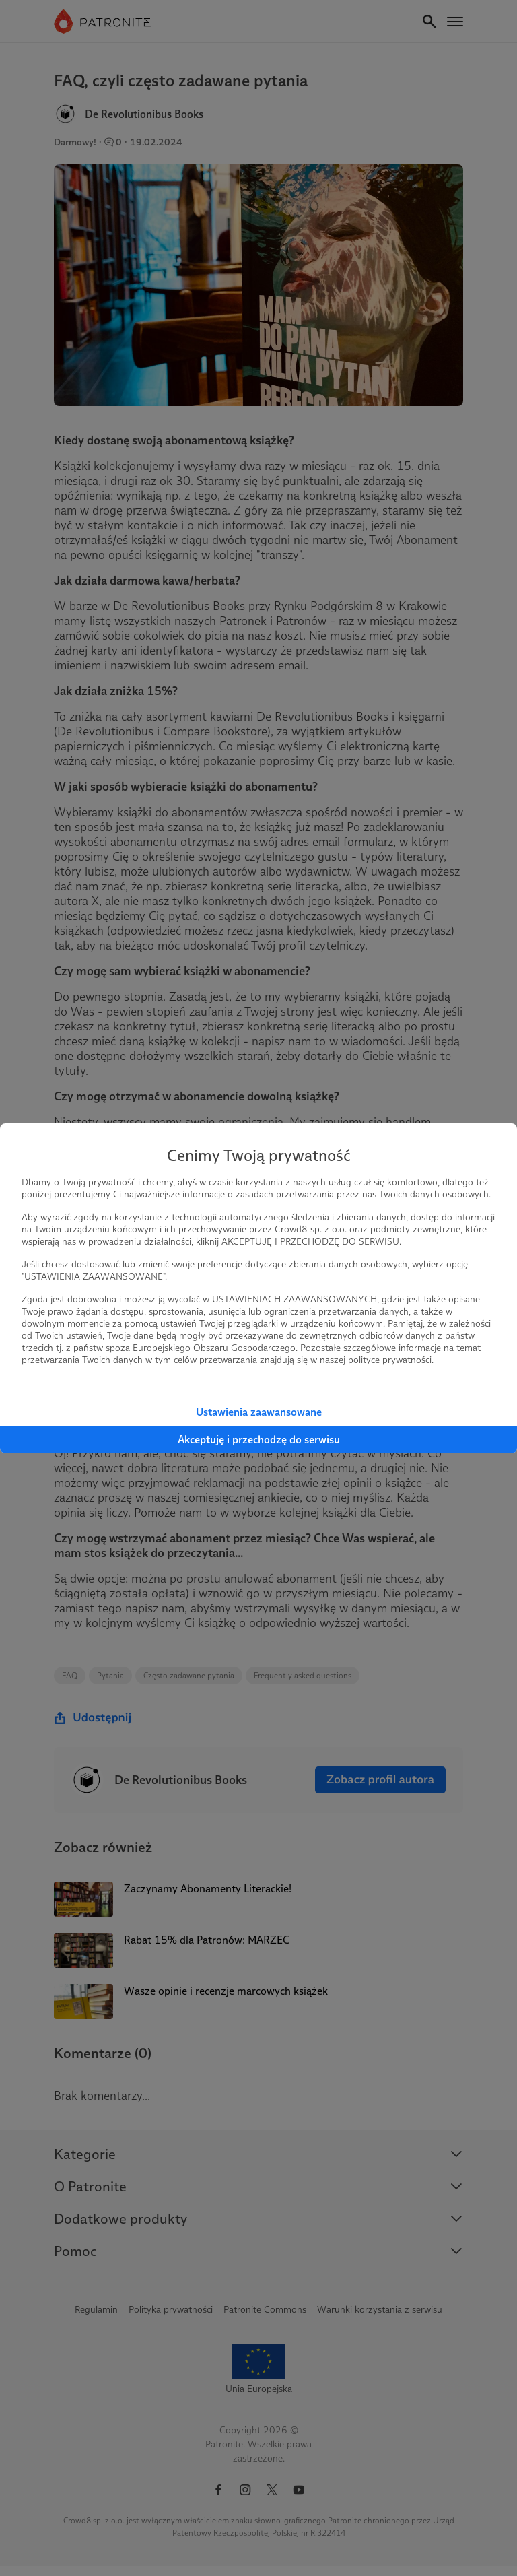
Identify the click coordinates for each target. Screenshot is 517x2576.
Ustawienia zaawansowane (259, 1412)
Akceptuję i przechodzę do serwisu (259, 1439)
